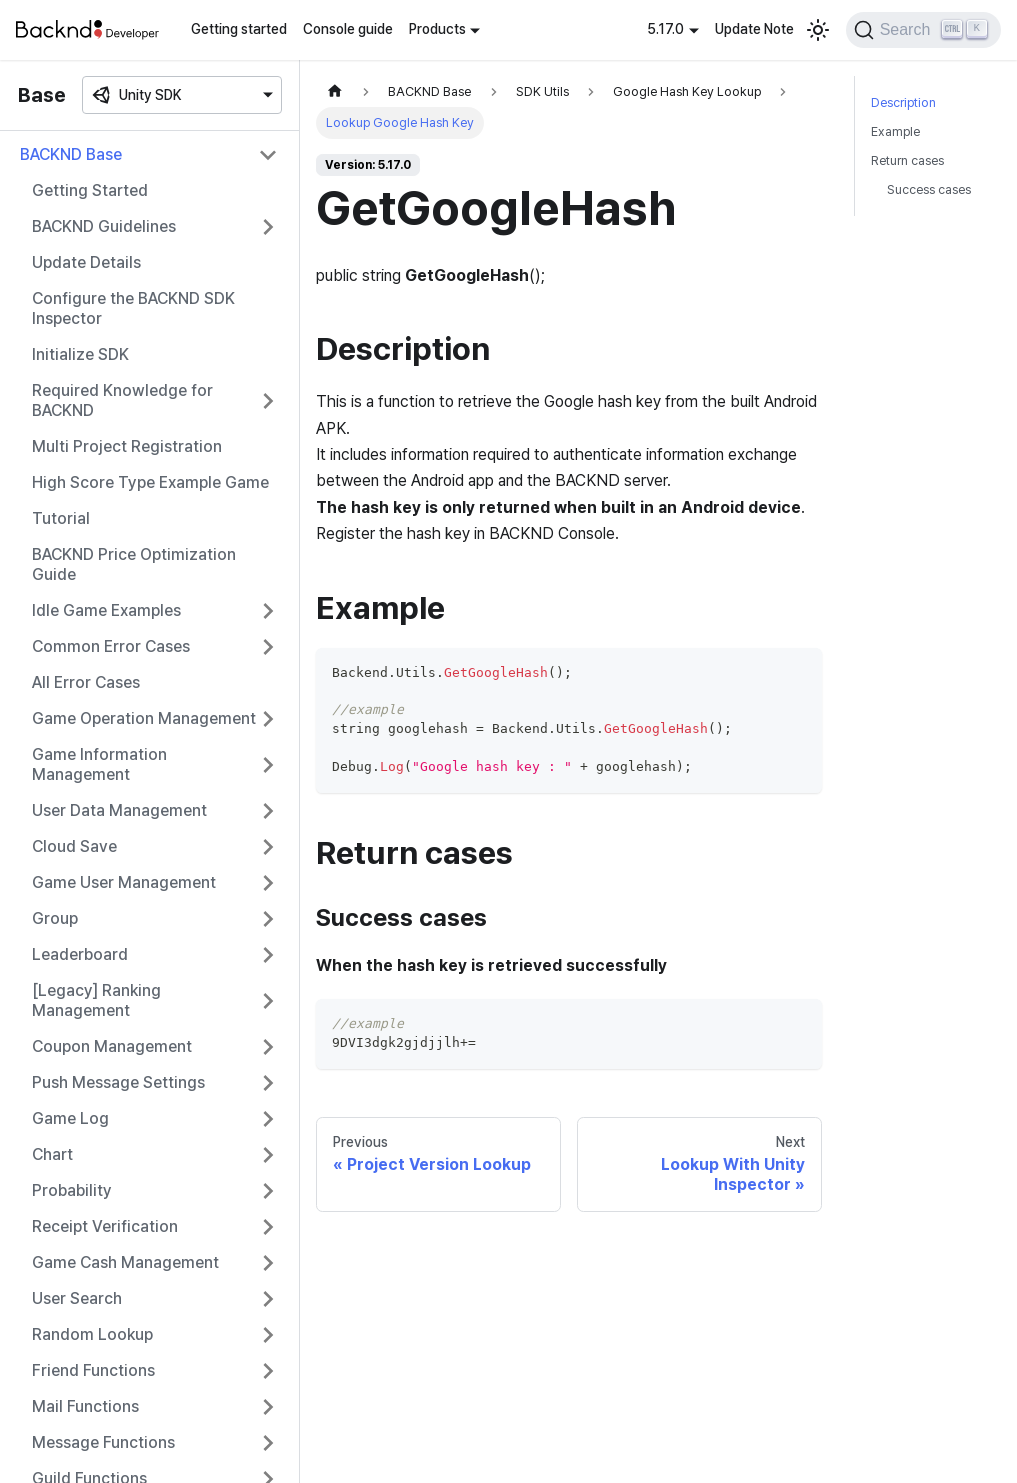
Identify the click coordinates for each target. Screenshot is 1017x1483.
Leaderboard (80, 954)
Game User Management (124, 882)
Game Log (70, 1118)
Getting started (239, 29)
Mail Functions (85, 1406)
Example (895, 131)
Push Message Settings (118, 1082)
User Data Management (119, 810)
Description (903, 102)
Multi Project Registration (127, 446)
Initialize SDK (80, 354)
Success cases (929, 189)
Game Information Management (99, 764)
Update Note (754, 29)
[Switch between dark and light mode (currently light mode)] (818, 30)
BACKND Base (71, 154)
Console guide (348, 29)
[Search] (923, 30)
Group (55, 918)
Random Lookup (92, 1334)
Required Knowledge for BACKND (122, 400)
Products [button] (437, 29)
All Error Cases (86, 682)
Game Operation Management (144, 718)
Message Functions (103, 1442)
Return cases (907, 160)
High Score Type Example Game (150, 482)
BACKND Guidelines (104, 226)
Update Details (86, 262)
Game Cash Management (125, 1262)
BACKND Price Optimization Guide (134, 564)
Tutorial (61, 518)
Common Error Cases (111, 646)
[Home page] (335, 91)
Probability (72, 1190)
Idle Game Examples (106, 610)
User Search (77, 1298)
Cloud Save (74, 846)
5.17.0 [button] (665, 29)
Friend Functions (93, 1370)
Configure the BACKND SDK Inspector (133, 308)
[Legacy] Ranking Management (96, 1000)
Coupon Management (112, 1046)
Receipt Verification (105, 1226)
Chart (52, 1154)
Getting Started (90, 190)
